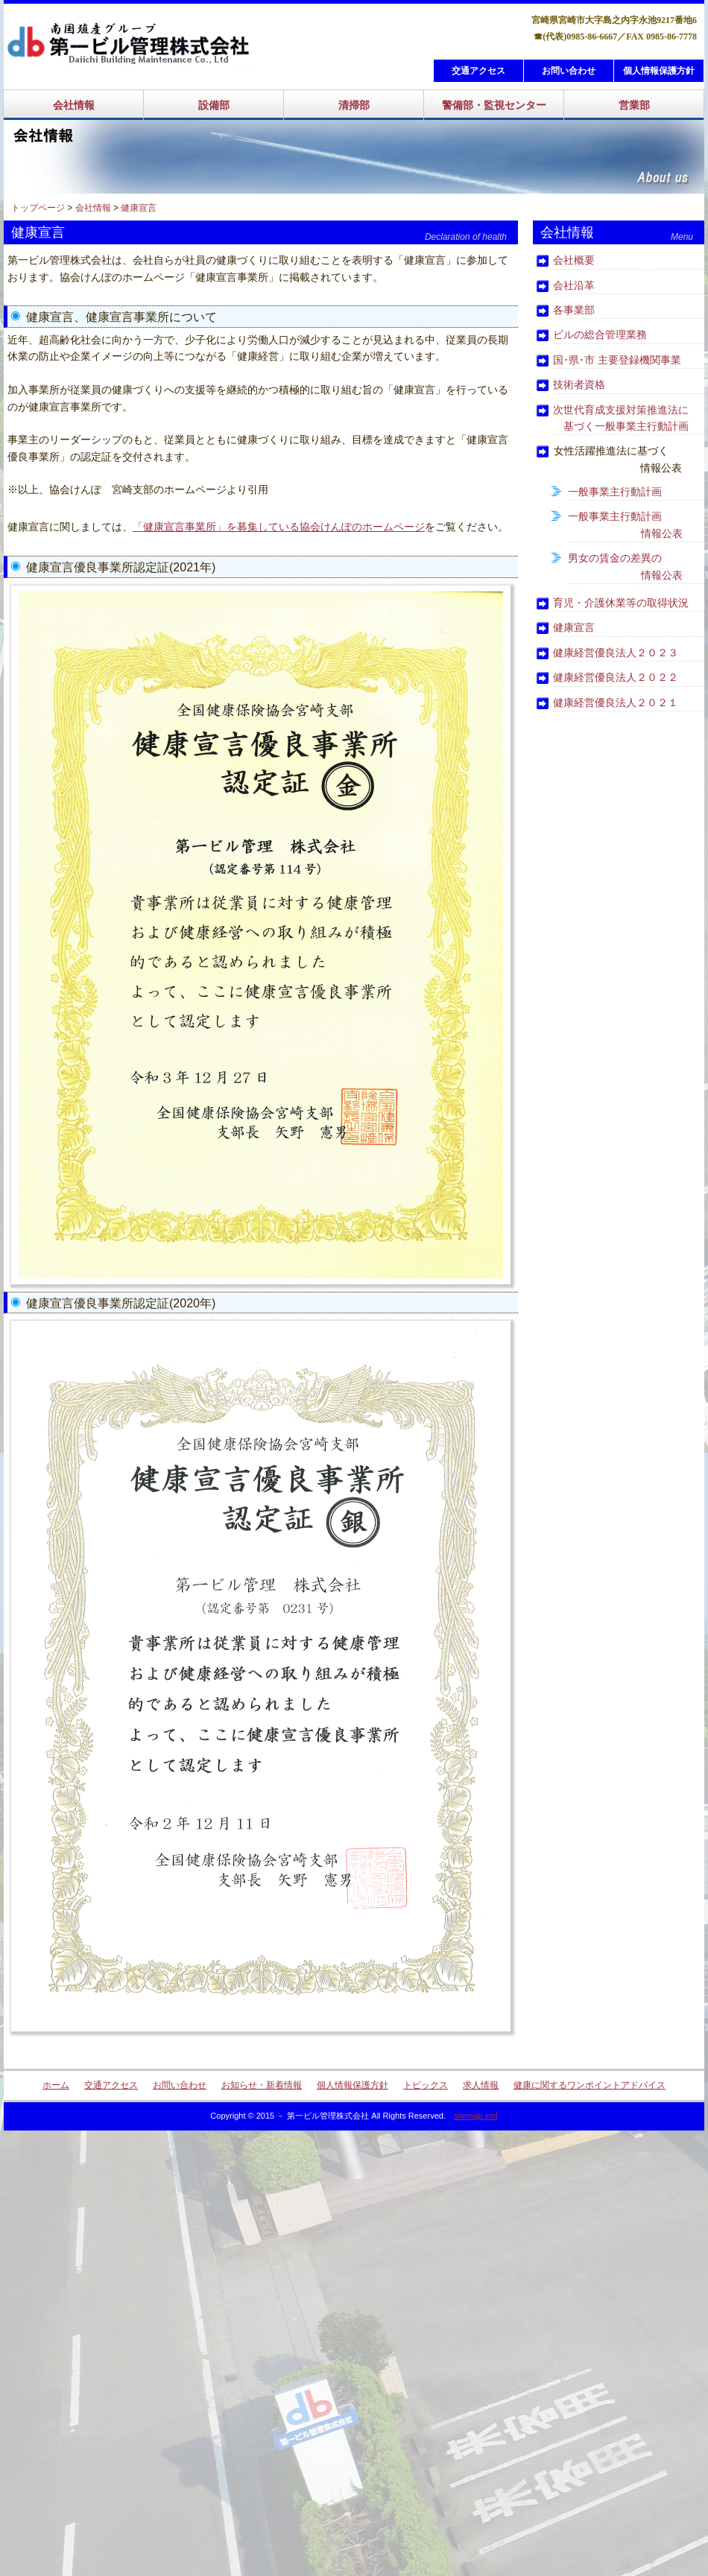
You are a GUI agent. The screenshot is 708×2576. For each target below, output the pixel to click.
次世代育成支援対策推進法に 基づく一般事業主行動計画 (621, 418)
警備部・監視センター (494, 105)
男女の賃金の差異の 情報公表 (625, 566)
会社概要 (574, 260)
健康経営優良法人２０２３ (615, 653)
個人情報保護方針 (659, 71)
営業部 (634, 105)
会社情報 (74, 105)
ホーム (55, 2085)
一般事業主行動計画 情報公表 (625, 524)
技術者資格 (579, 384)
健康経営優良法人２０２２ (615, 677)
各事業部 (574, 310)
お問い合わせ (568, 71)
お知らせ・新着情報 (261, 2085)
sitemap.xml (476, 2115)
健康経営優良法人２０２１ (615, 702)
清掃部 (354, 105)
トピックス (425, 2085)
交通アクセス (478, 71)
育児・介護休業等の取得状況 (621, 603)
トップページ (38, 208)
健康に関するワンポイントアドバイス (589, 2085)
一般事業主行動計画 (615, 492)
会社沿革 (574, 285)
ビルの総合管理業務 (600, 334)
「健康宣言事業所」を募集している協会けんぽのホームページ (279, 527)
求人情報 (481, 2085)
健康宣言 (139, 208)
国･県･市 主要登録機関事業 (617, 360)
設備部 (214, 105)
